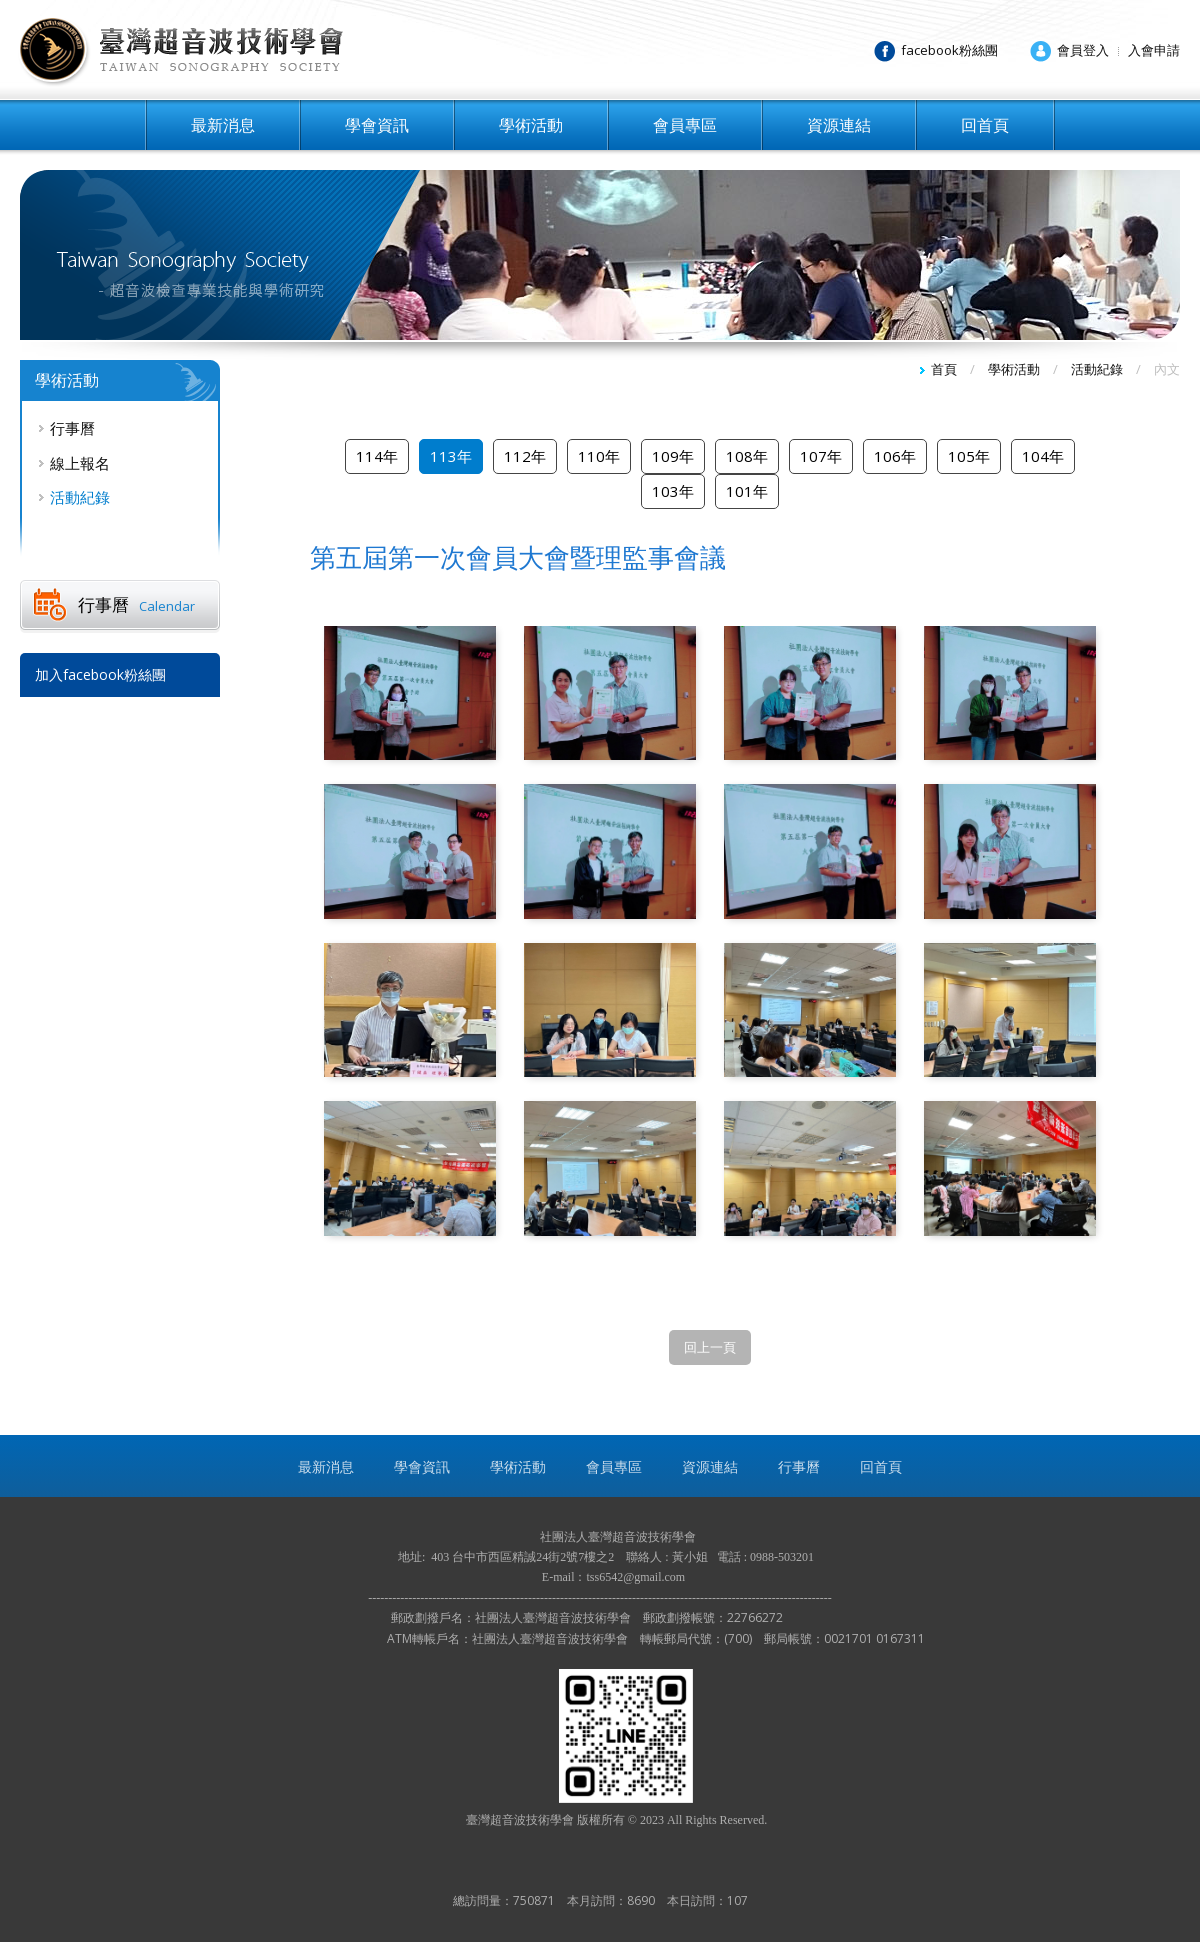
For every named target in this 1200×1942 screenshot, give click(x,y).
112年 (525, 456)
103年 (673, 491)
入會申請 (1154, 50)
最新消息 (223, 125)
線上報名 (80, 463)
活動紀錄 (80, 497)
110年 (599, 456)
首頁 (944, 369)
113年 (451, 456)
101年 (747, 491)
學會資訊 (377, 125)
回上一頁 (710, 1347)
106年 (895, 456)
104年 (1043, 456)
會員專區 (685, 125)
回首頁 (985, 125)
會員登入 (1083, 50)
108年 (747, 456)
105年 (969, 456)
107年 (821, 456)
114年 (377, 456)
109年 (673, 456)
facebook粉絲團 (949, 50)
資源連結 (839, 125)
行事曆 (72, 428)
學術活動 (531, 125)
